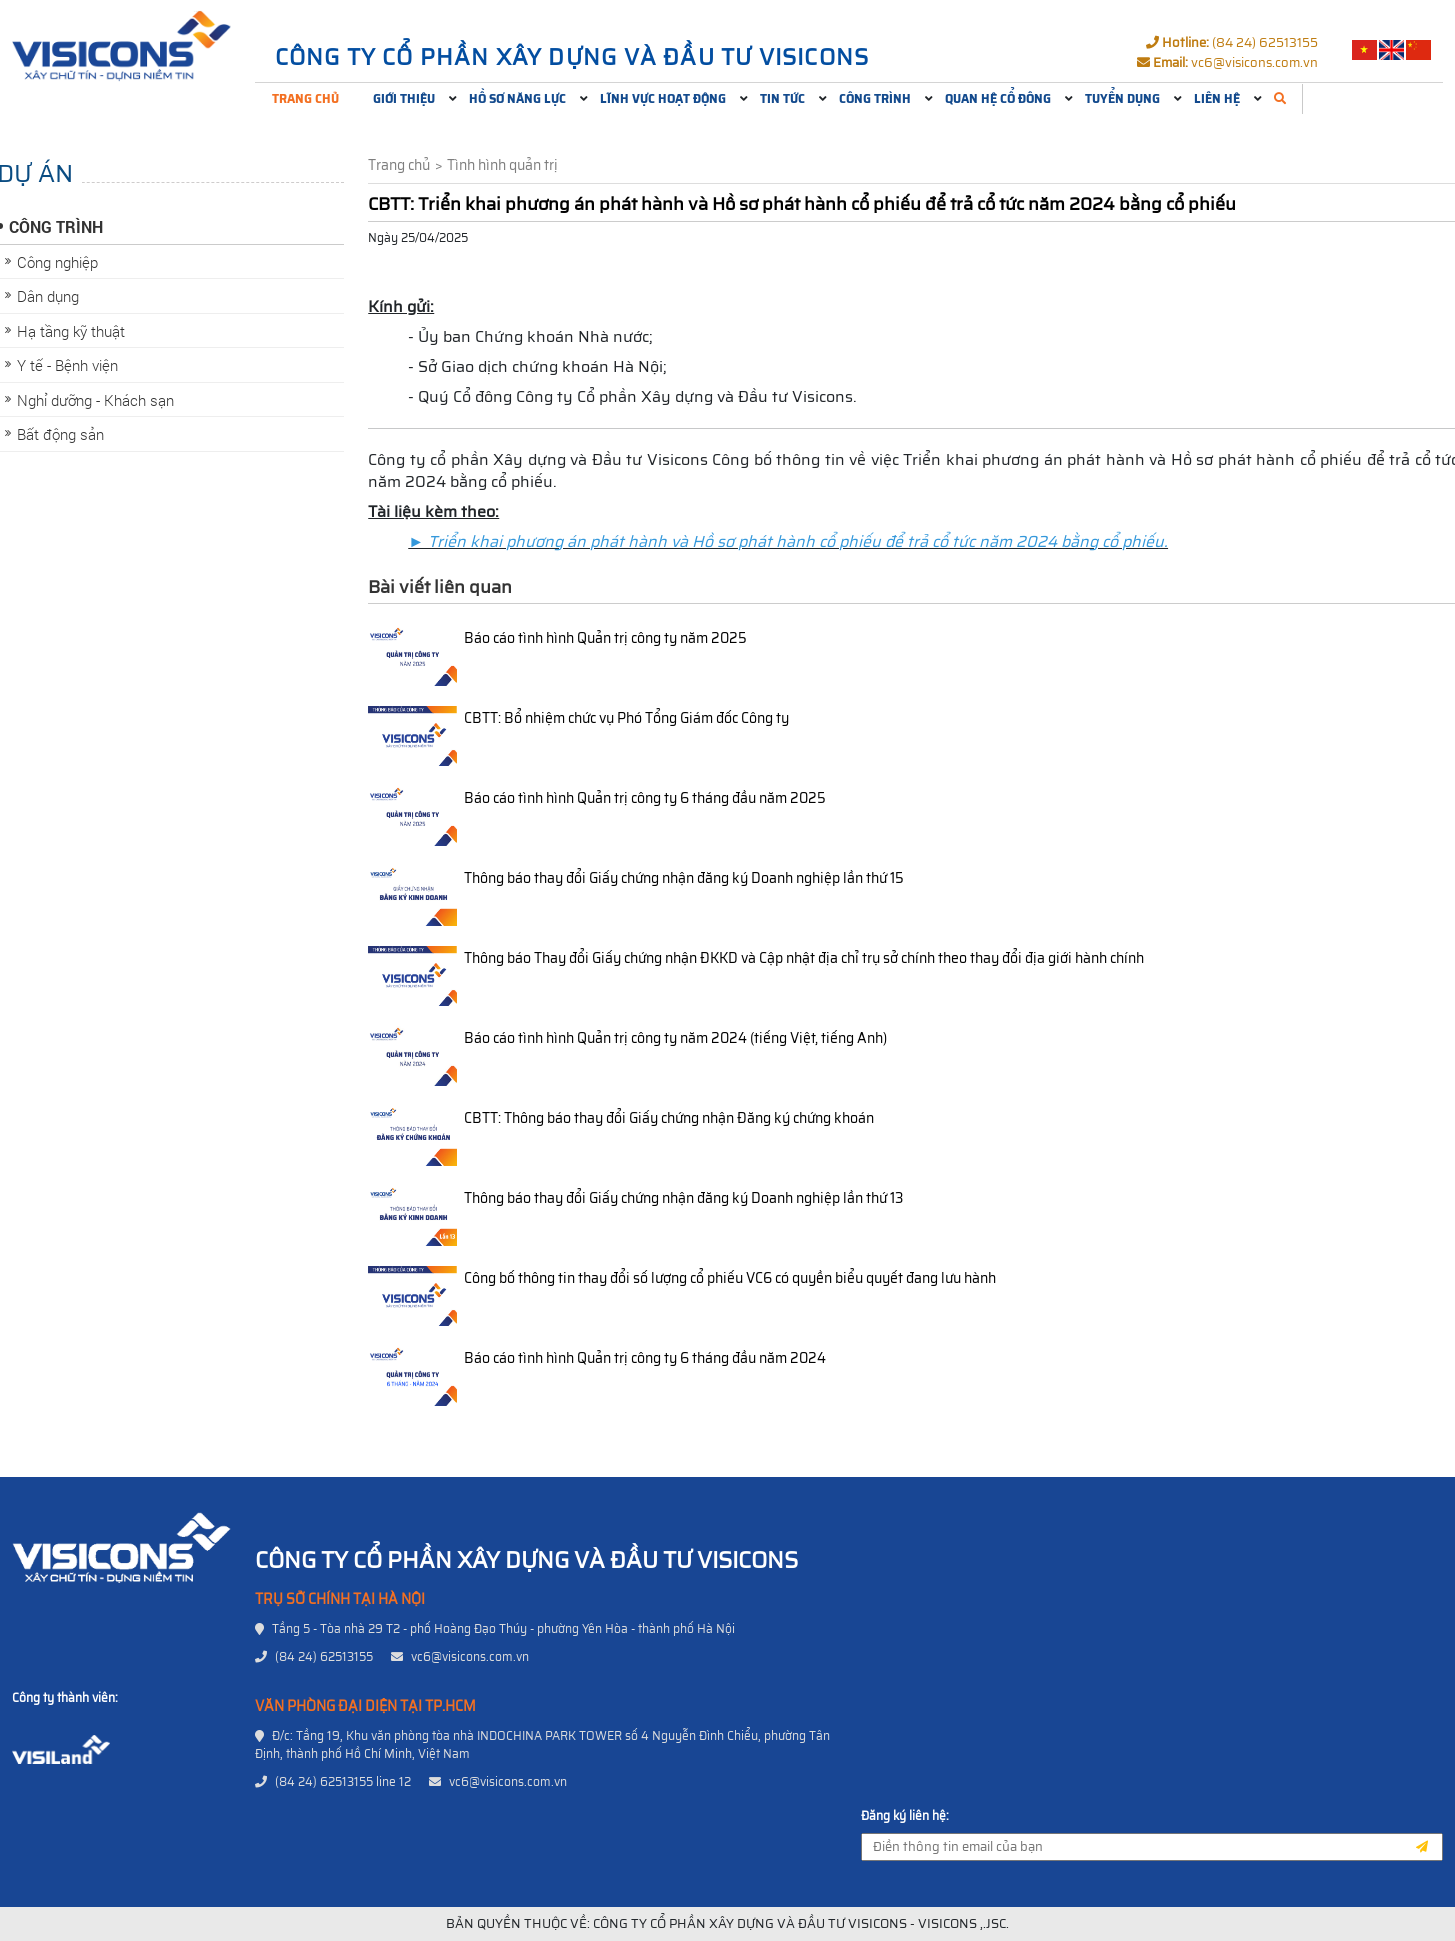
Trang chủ (305, 98)
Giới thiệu (404, 98)
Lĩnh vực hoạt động (663, 98)
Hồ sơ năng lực (517, 98)
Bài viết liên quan (440, 587)
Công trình (875, 98)
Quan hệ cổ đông (998, 98)
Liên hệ (1217, 98)
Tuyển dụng (1122, 98)
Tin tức (782, 98)
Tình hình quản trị (502, 165)
